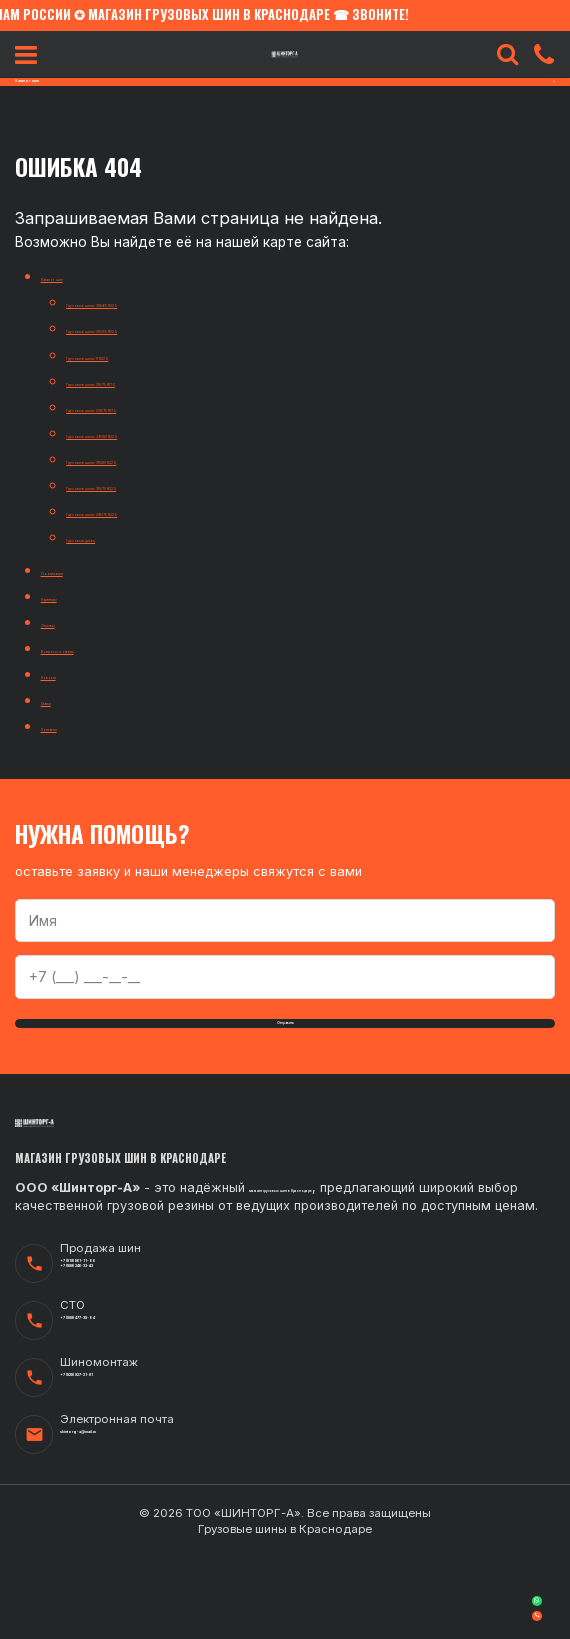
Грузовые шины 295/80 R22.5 (166, 432)
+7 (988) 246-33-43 (127, 1356)
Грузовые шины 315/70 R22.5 (164, 484)
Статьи (66, 699)
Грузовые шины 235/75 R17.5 (163, 406)
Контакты (74, 725)
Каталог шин (84, 275)
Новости (71, 673)
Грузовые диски (122, 536)
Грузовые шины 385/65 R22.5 (165, 301)
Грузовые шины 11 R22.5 (147, 354)
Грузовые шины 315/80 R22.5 (164, 458)
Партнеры (76, 595)
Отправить (285, 1033)
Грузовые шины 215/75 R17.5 (161, 380)
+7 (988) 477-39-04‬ (127, 1406)
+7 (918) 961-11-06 (121, 1338)
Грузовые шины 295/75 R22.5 (165, 510)
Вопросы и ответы (106, 647)
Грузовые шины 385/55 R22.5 (165, 327)
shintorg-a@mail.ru (125, 1520)
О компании (81, 569)
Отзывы (68, 621)
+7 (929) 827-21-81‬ (124, 1463)
